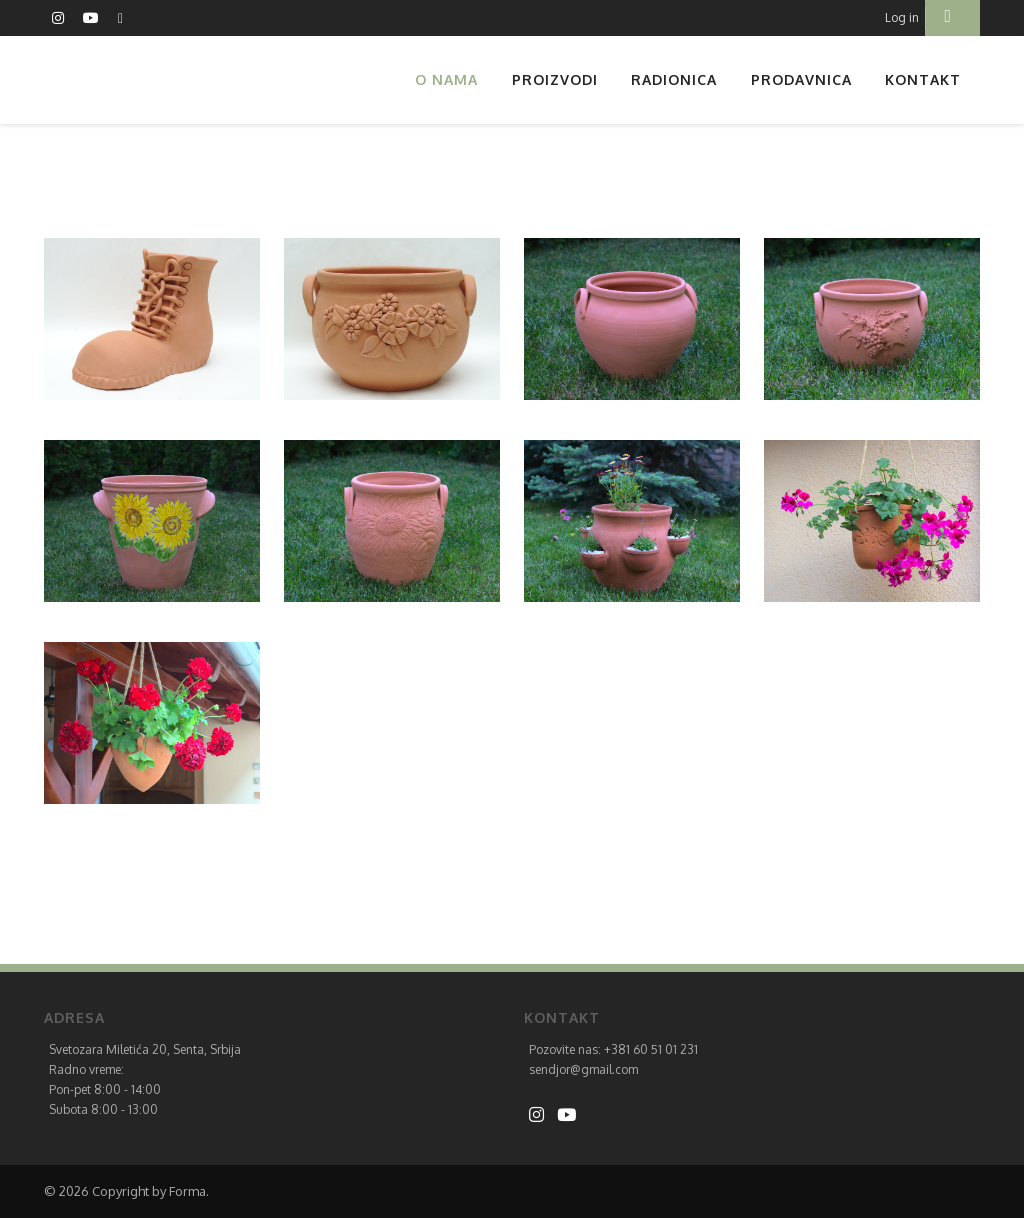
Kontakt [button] (923, 79)
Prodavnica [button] (801, 79)
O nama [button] (446, 79)
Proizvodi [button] (555, 79)
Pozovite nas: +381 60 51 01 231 (613, 1049)
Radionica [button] (674, 79)
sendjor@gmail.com (583, 1069)
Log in (902, 17)
